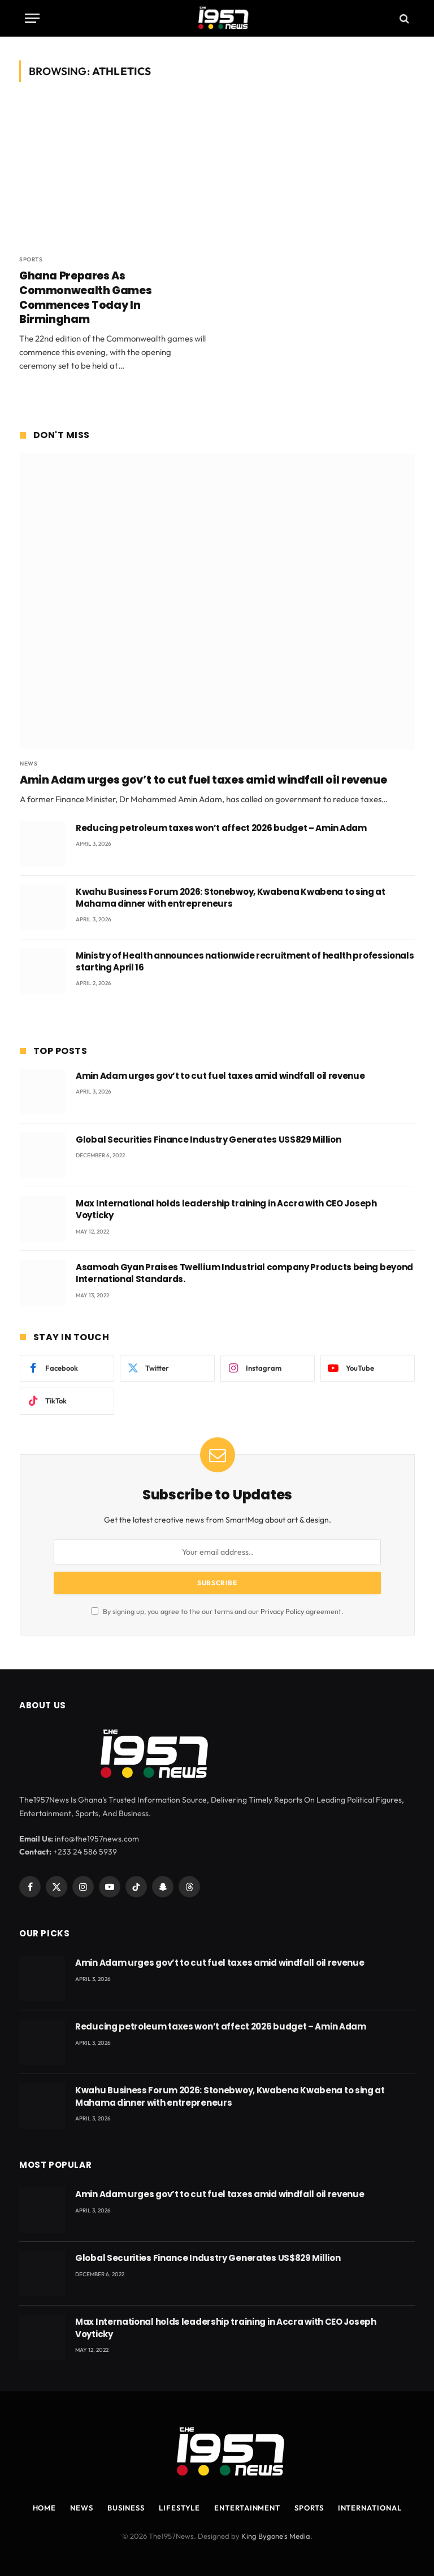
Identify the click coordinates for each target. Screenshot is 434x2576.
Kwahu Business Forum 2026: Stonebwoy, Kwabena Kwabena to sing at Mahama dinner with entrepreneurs (230, 897)
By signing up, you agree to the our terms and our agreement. (217, 1611)
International (370, 2507)
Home (45, 2507)
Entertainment (247, 2507)
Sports (30, 259)
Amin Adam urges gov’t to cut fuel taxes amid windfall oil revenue (203, 780)
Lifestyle (179, 2507)
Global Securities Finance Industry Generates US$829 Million (208, 1139)
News (28, 763)
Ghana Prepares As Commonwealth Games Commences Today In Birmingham (85, 298)
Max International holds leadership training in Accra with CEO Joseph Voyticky (226, 1209)
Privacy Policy (282, 1611)
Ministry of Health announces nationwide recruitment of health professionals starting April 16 (245, 961)
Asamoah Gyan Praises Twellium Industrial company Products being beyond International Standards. (244, 1273)
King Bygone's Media (275, 2535)
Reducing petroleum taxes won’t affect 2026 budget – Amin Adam (221, 828)
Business (126, 2507)
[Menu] (32, 18)
